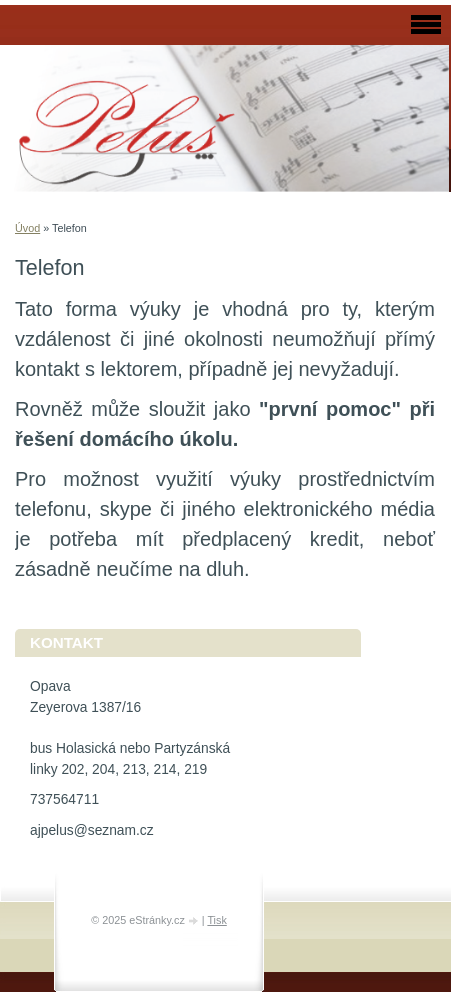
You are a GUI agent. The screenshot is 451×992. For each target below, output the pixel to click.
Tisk (216, 920)
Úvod (27, 228)
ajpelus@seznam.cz (92, 830)
